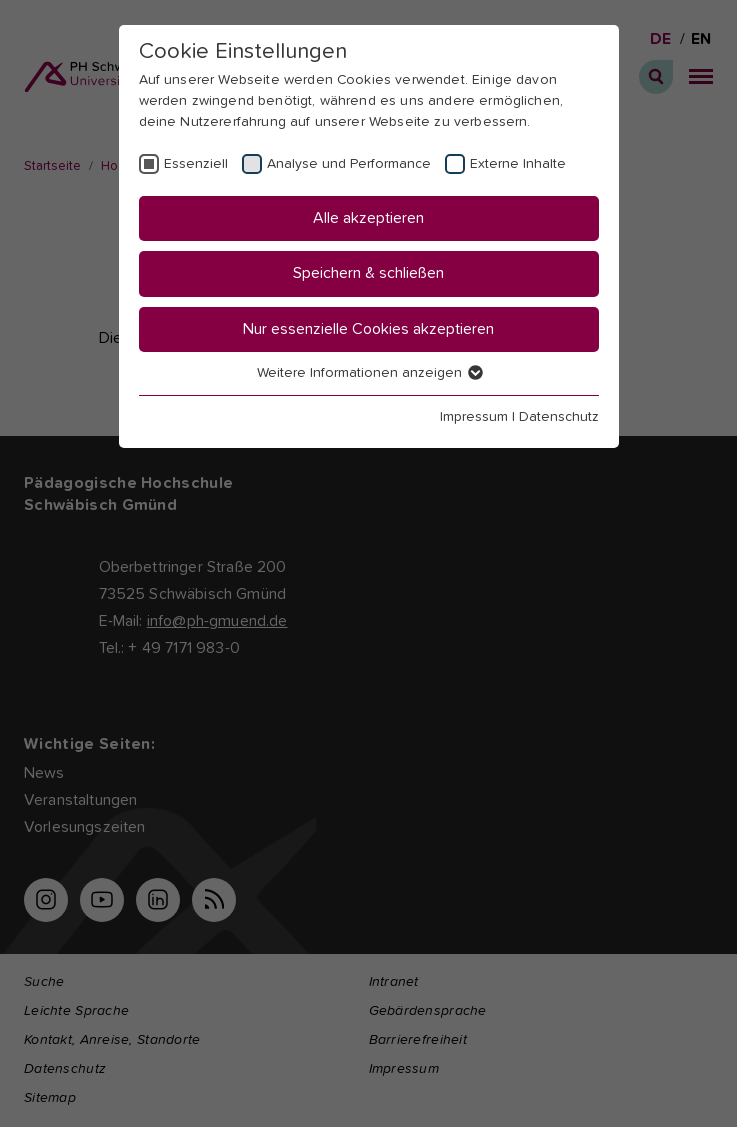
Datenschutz (559, 417)
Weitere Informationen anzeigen (369, 373)
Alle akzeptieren (368, 218)
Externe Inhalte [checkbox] (518, 164)
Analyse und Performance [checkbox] (349, 164)
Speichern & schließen (368, 273)
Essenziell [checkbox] (196, 164)
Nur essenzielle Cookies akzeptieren (368, 329)
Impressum (474, 417)
